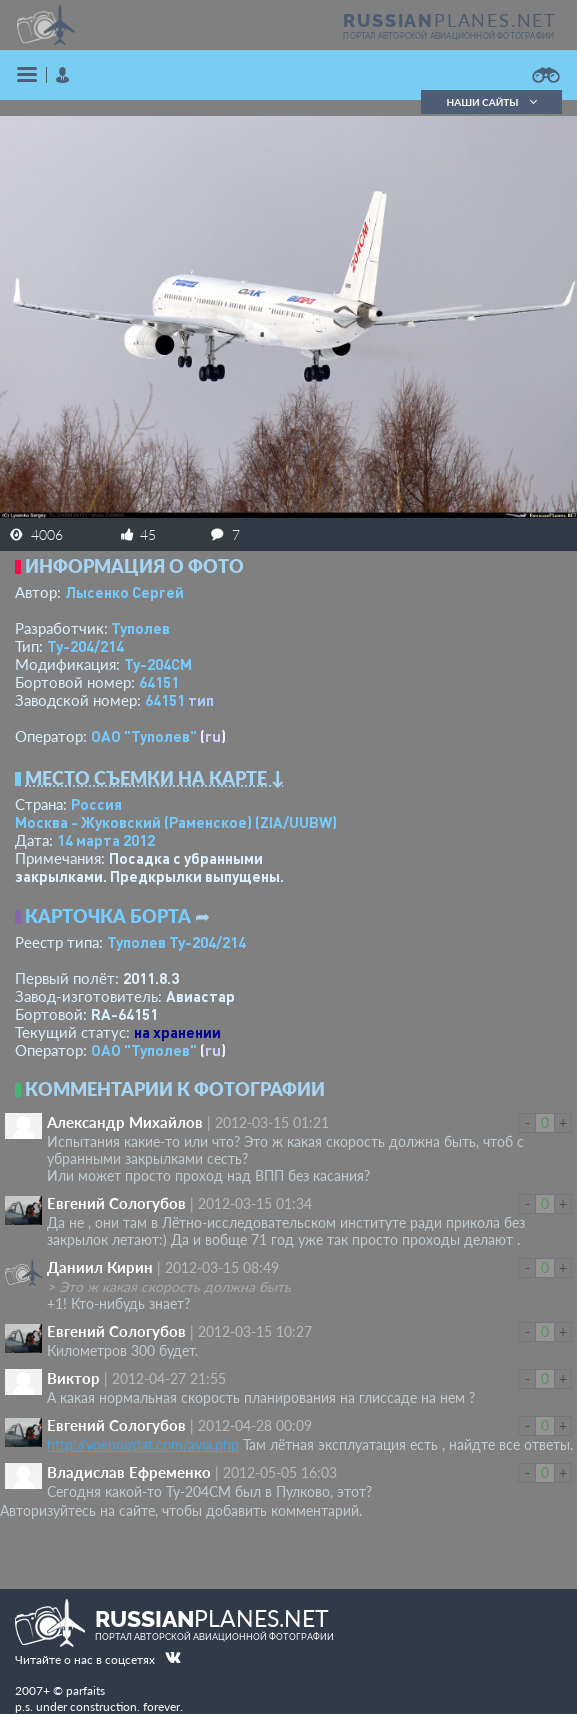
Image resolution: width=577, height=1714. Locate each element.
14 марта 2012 (106, 840)
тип (201, 700)
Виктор (73, 1378)
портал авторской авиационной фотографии (448, 36)
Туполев (140, 628)
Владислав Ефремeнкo (129, 1472)
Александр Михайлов (125, 1122)
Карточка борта (108, 916)
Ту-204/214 (85, 646)
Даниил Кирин (100, 1267)
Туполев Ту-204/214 (176, 942)
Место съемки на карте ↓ (155, 778)
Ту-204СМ (158, 664)
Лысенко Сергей (124, 592)
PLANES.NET (450, 20)
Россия (96, 804)
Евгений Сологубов (116, 1203)
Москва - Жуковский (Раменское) (176, 822)
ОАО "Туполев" (144, 736)
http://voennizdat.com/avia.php (143, 1444)
